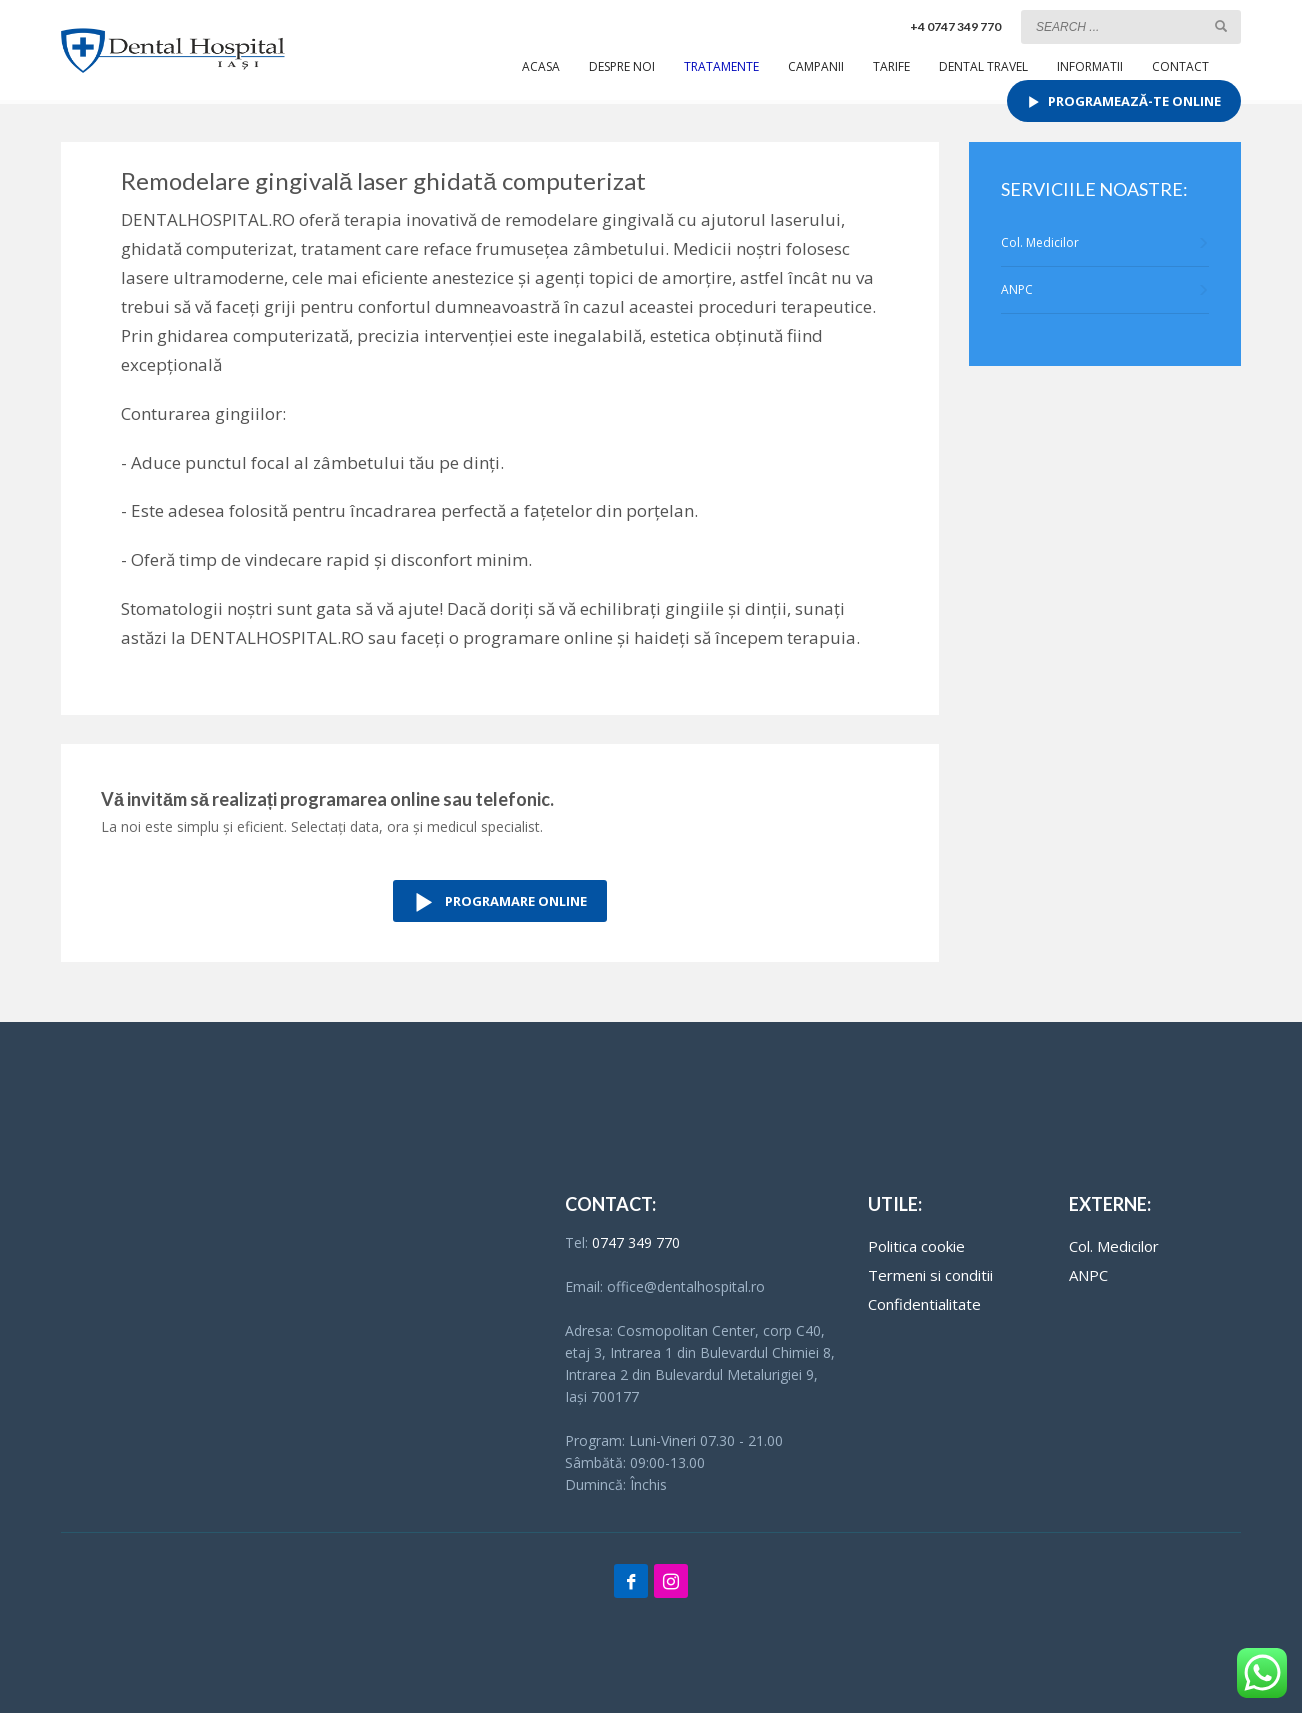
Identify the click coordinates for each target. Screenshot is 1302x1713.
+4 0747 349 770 (955, 26)
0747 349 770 (636, 1242)
